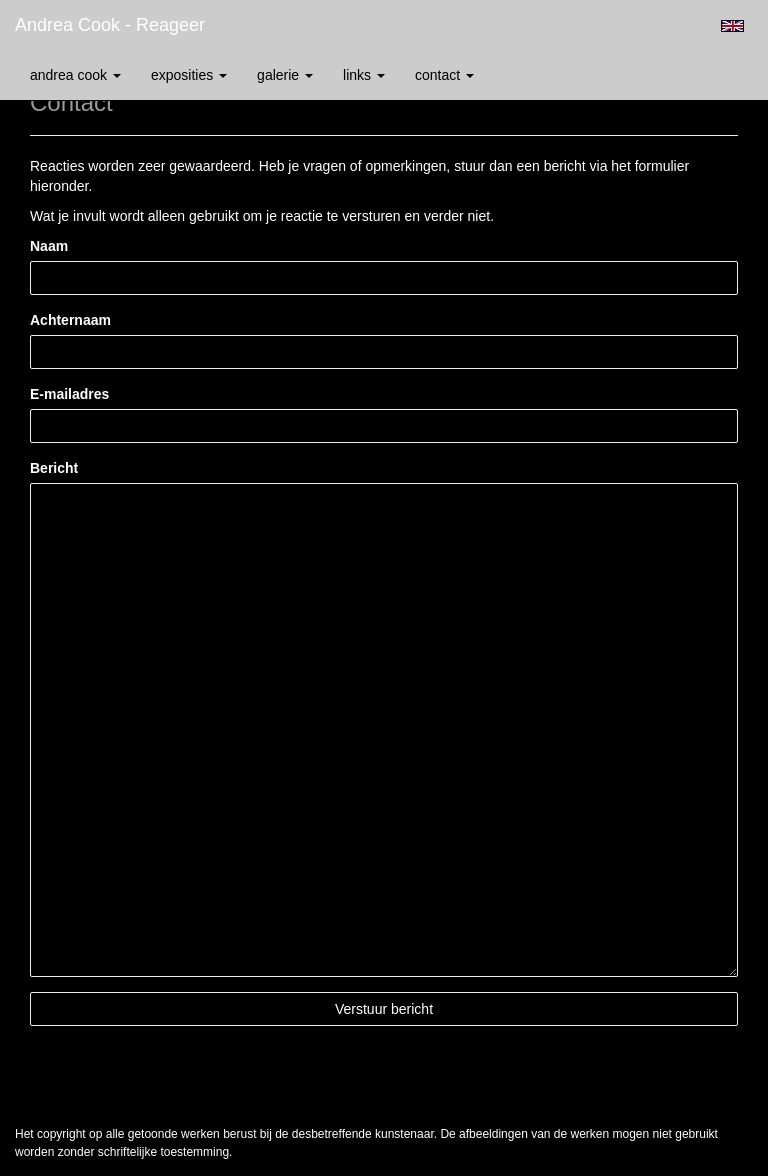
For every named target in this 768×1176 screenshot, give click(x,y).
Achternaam (70, 320)
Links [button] (364, 75)
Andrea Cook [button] (75, 75)
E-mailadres (69, 394)
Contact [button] (444, 75)
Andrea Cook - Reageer (110, 25)
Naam (49, 246)
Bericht (54, 468)
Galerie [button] (285, 75)
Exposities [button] (189, 75)
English (732, 26)
